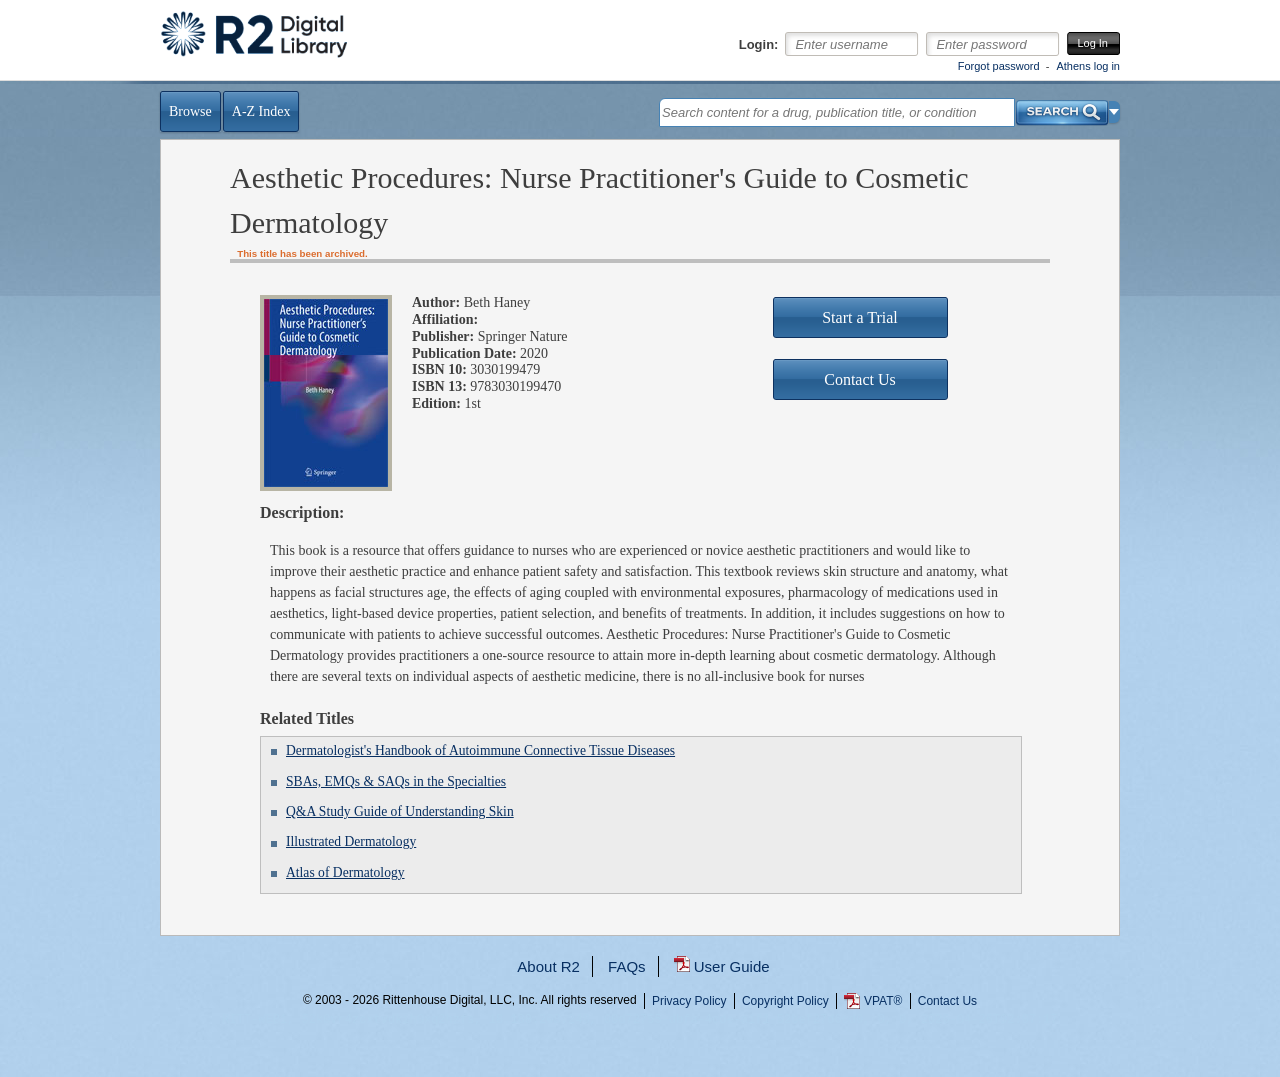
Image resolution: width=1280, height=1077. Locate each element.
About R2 (548, 966)
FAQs (627, 966)
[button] (1114, 112)
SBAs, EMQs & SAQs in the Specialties (396, 781)
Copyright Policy (785, 1001)
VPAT (883, 1001)
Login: (759, 45)
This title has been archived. (302, 253)
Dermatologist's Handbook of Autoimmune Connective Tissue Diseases (480, 750)
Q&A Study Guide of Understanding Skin (400, 811)
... (640, 1072)
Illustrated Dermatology (351, 841)
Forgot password (999, 66)
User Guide (732, 966)
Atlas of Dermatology (345, 872)
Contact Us (947, 1001)
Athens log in (1088, 66)
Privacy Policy (689, 1001)
